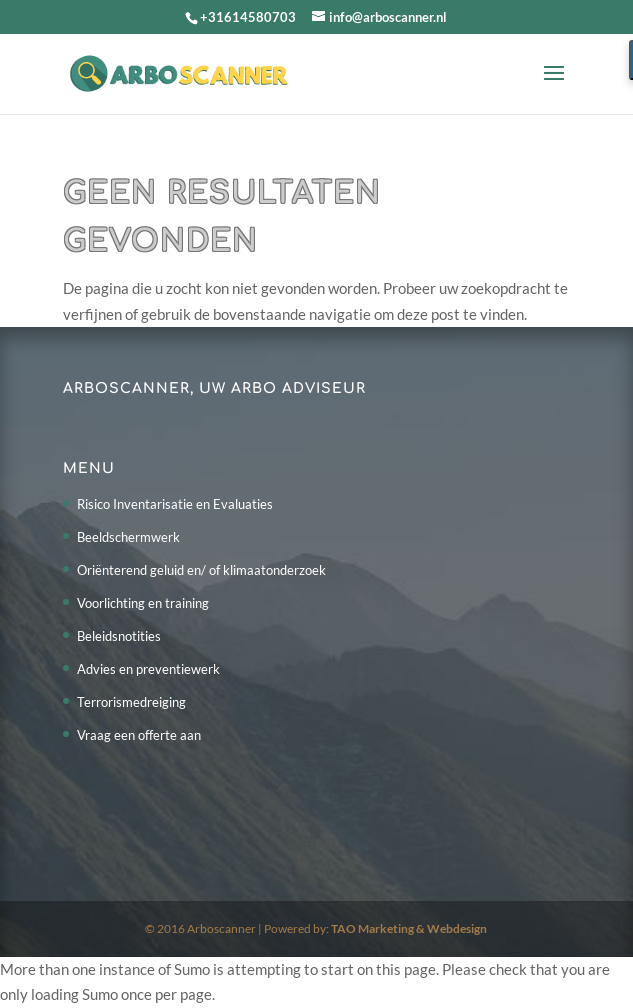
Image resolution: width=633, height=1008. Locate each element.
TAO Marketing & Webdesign (409, 928)
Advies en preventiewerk (148, 669)
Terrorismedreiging (131, 702)
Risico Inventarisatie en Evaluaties (175, 504)
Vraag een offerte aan (139, 735)
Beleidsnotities (119, 636)
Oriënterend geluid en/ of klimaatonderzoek (201, 570)
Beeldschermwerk (128, 537)
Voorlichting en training (143, 603)
